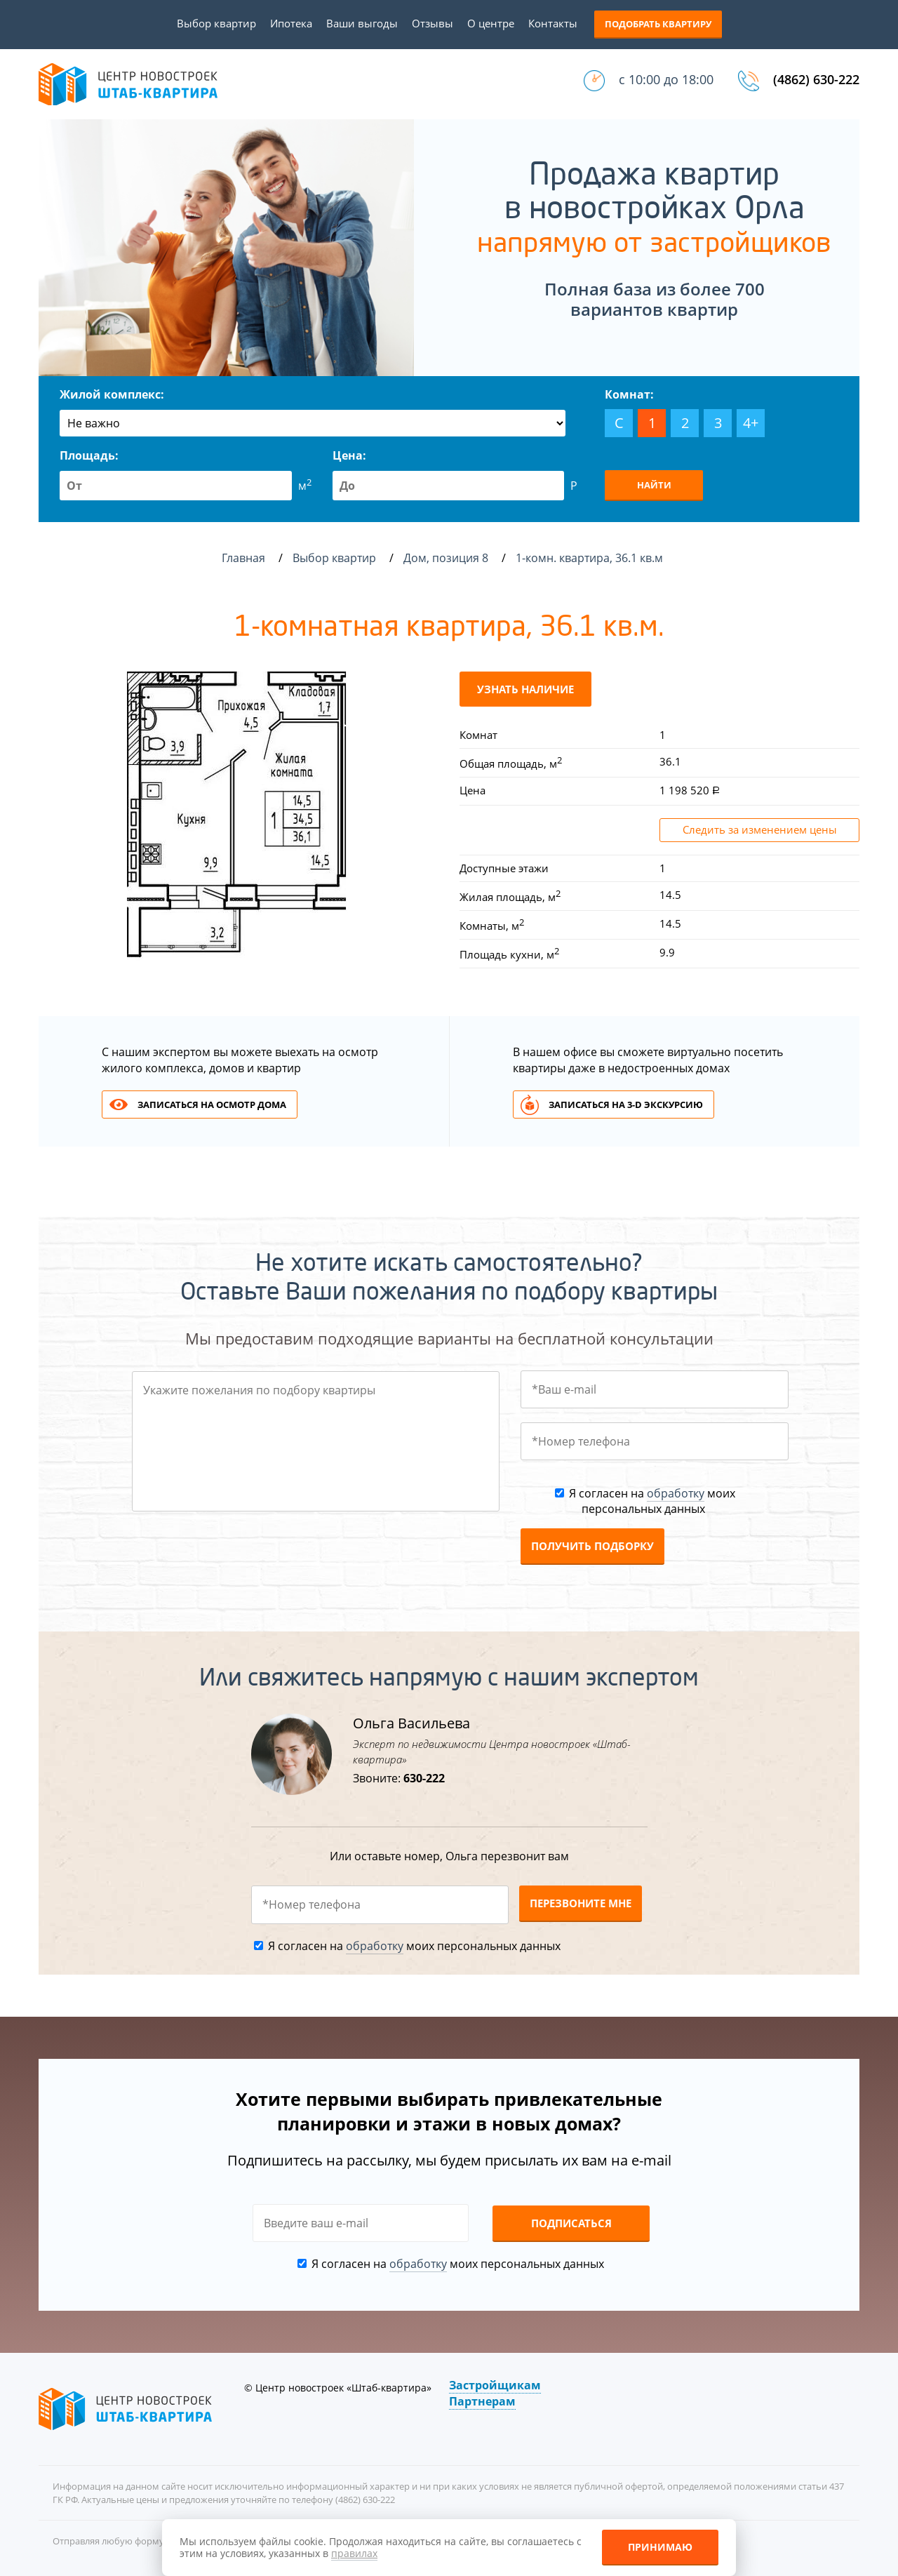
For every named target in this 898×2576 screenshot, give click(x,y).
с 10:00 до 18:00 (666, 79)
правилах (354, 2553)
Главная (243, 558)
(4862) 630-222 (816, 79)
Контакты (552, 23)
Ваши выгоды (362, 23)
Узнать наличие (525, 689)
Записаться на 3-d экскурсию (626, 1104)
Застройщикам (495, 2385)
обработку (675, 1493)
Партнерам (482, 2401)
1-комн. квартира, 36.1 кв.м (591, 558)
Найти (654, 485)
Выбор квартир (216, 23)
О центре (490, 23)
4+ (750, 422)
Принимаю (660, 2547)
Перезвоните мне (580, 1903)
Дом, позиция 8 (447, 558)
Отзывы (432, 23)
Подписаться (571, 2223)
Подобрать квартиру (658, 24)
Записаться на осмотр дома (212, 1104)
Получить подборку (592, 1546)
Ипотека (291, 23)
